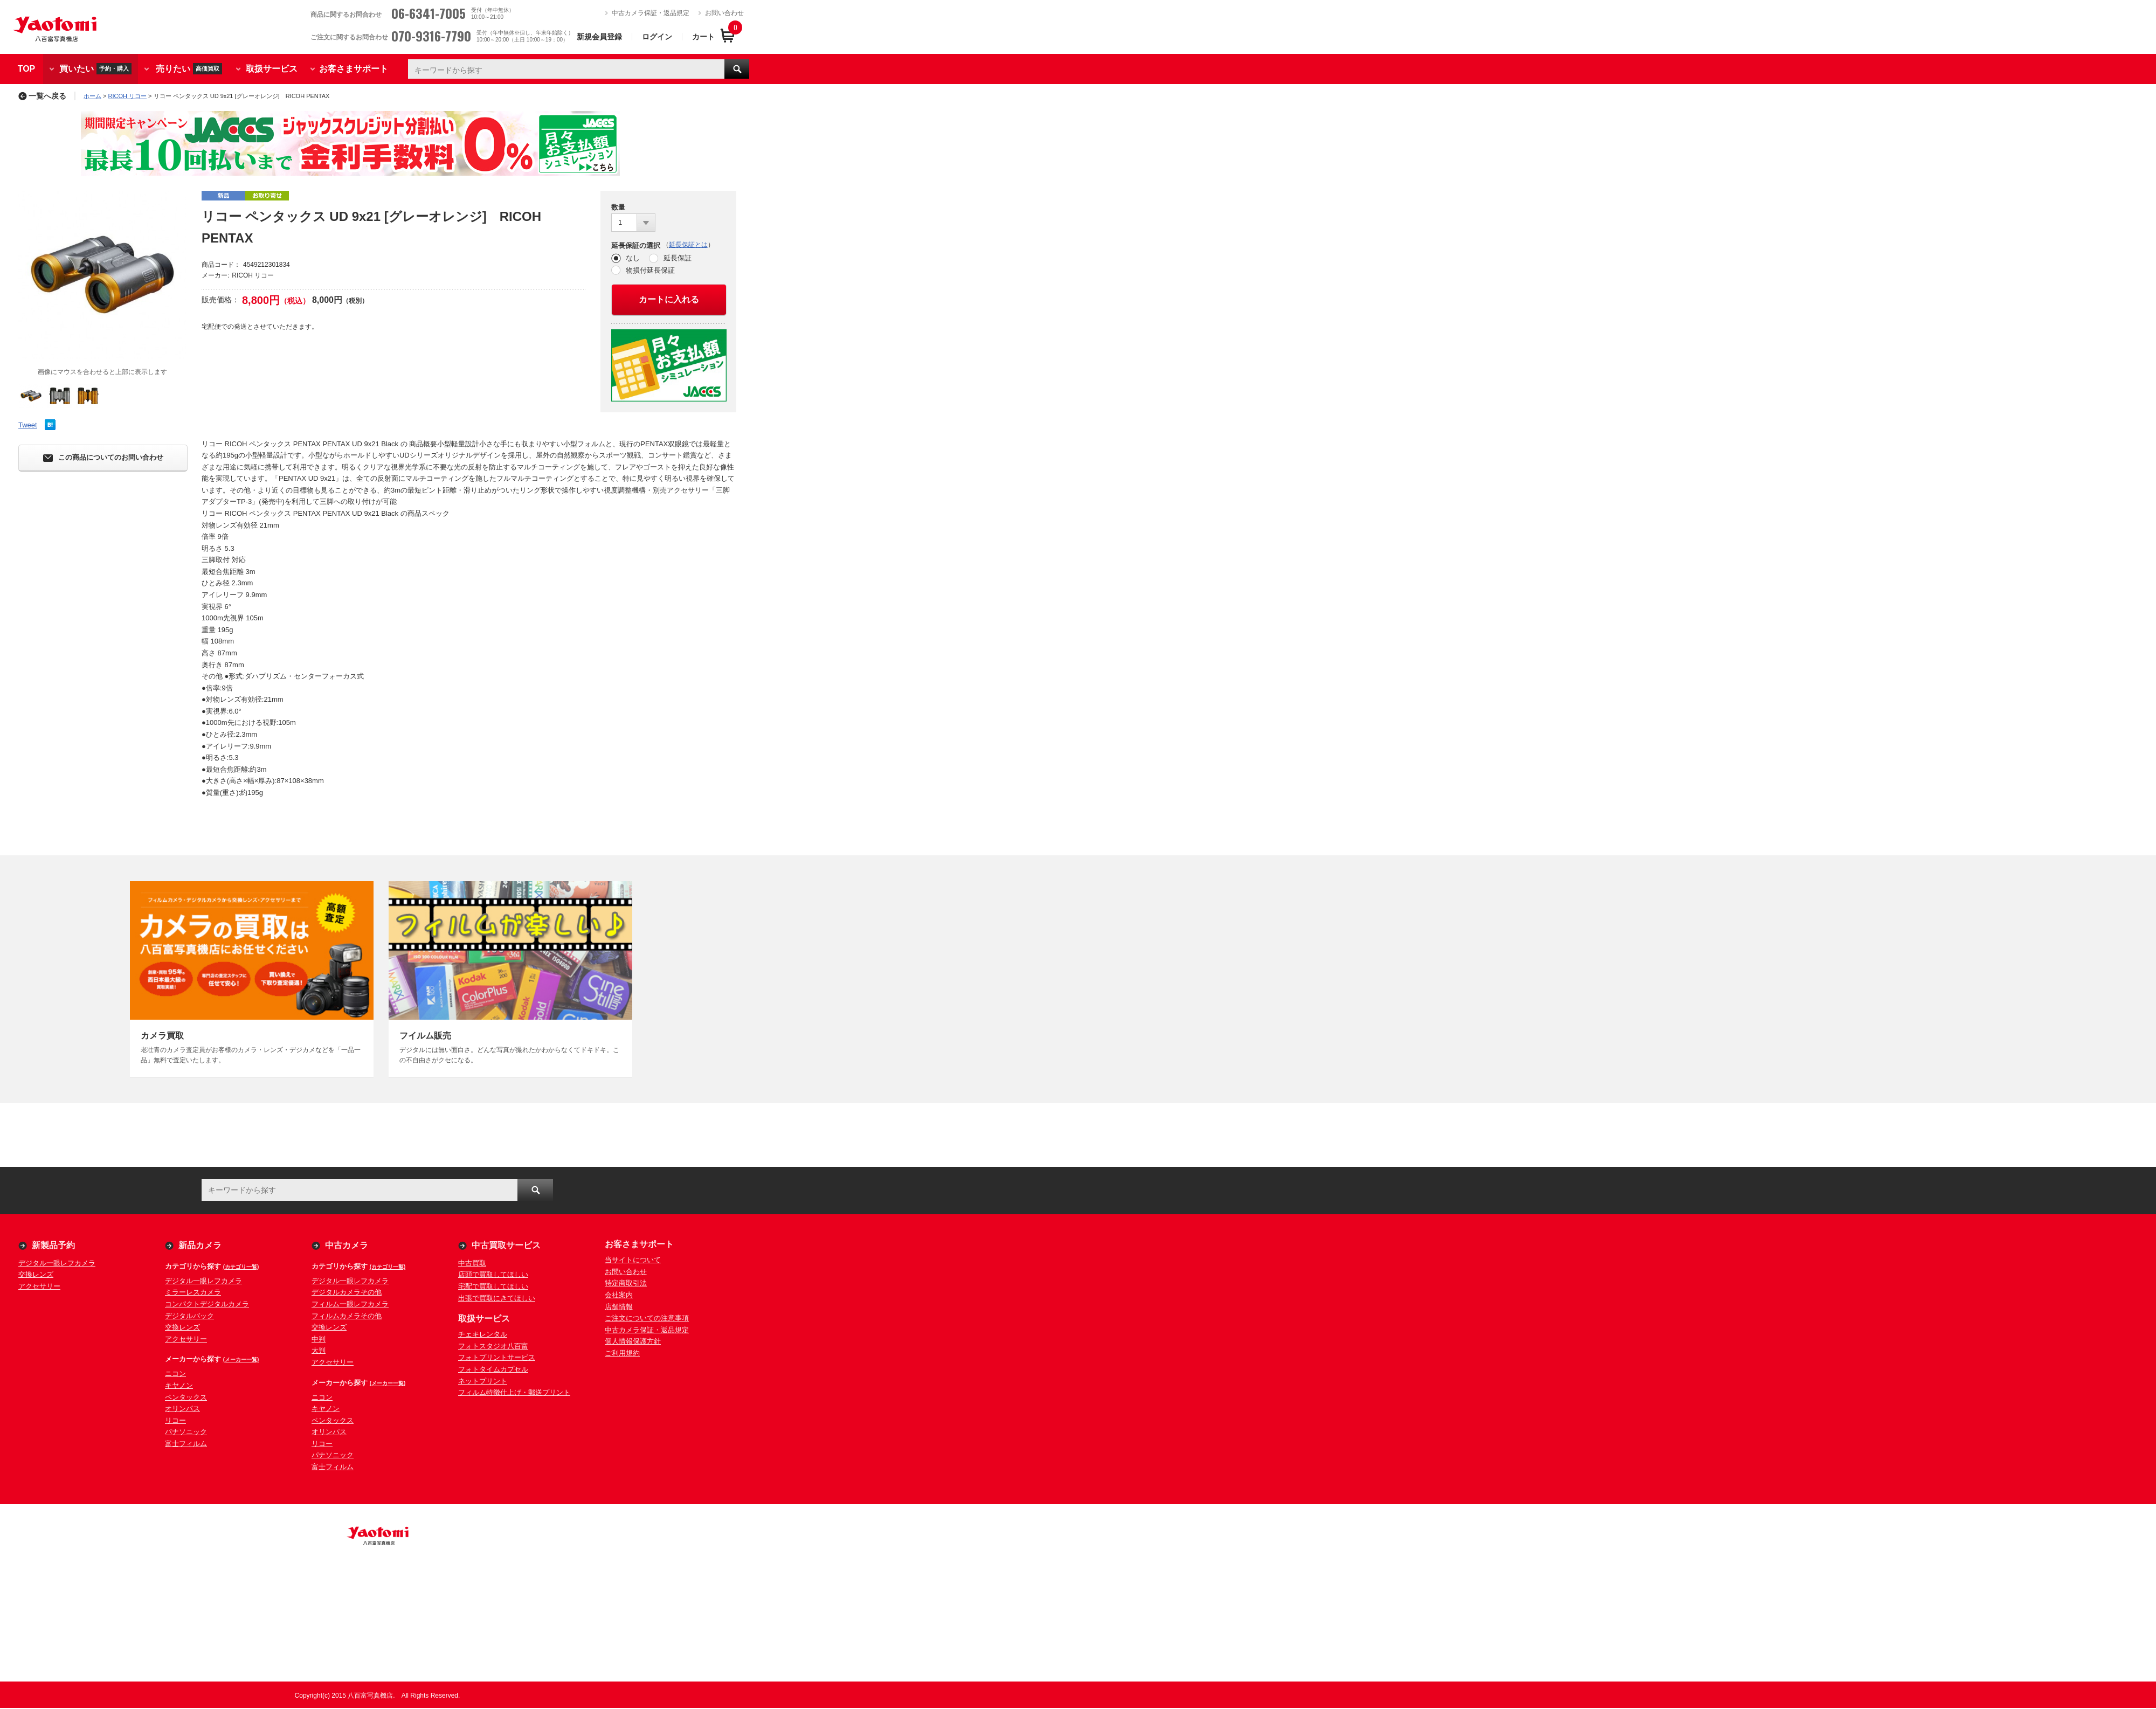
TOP (27, 68)
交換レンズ (35, 1274)
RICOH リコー (127, 96)
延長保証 (678, 258)
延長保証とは (688, 244)
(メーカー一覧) (241, 1359)
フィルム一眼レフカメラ (350, 1304)
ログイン (657, 36)
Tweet (27, 425)
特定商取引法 (626, 1283)
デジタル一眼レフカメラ (56, 1263)
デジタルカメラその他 (347, 1292)
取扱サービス (272, 68)
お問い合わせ (724, 13)
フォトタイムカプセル (493, 1369)
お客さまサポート (353, 68)
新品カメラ (200, 1245)
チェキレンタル (482, 1334)
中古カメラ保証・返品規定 (650, 13)
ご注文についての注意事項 (647, 1318)
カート (703, 36)
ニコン (175, 1373)
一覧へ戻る (42, 96)
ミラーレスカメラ (193, 1292)
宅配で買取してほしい (493, 1286)
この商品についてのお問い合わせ (103, 457)
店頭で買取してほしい (493, 1274)
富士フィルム (186, 1444)
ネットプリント (482, 1381)
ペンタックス (186, 1397)
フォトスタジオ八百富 (493, 1346)
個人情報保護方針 (633, 1341)
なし (633, 258)
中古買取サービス (506, 1245)
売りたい (189, 68)
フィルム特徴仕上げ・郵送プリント (514, 1392)
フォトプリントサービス (496, 1357)
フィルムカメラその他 (347, 1316)
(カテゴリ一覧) (241, 1267)
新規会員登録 (599, 36)
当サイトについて (633, 1260)
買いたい (95, 68)
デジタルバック (189, 1316)
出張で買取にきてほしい (496, 1298)
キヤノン (179, 1385)
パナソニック (186, 1432)
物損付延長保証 (650, 270)
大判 (319, 1350)
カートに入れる (669, 299)
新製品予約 (53, 1245)
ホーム (92, 96)
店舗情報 (619, 1307)
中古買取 (472, 1263)
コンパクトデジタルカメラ (207, 1304)
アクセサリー (39, 1286)
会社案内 (619, 1295)
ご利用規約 (622, 1353)
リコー (175, 1420)
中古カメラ (346, 1245)
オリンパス (182, 1408)
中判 (319, 1339)
